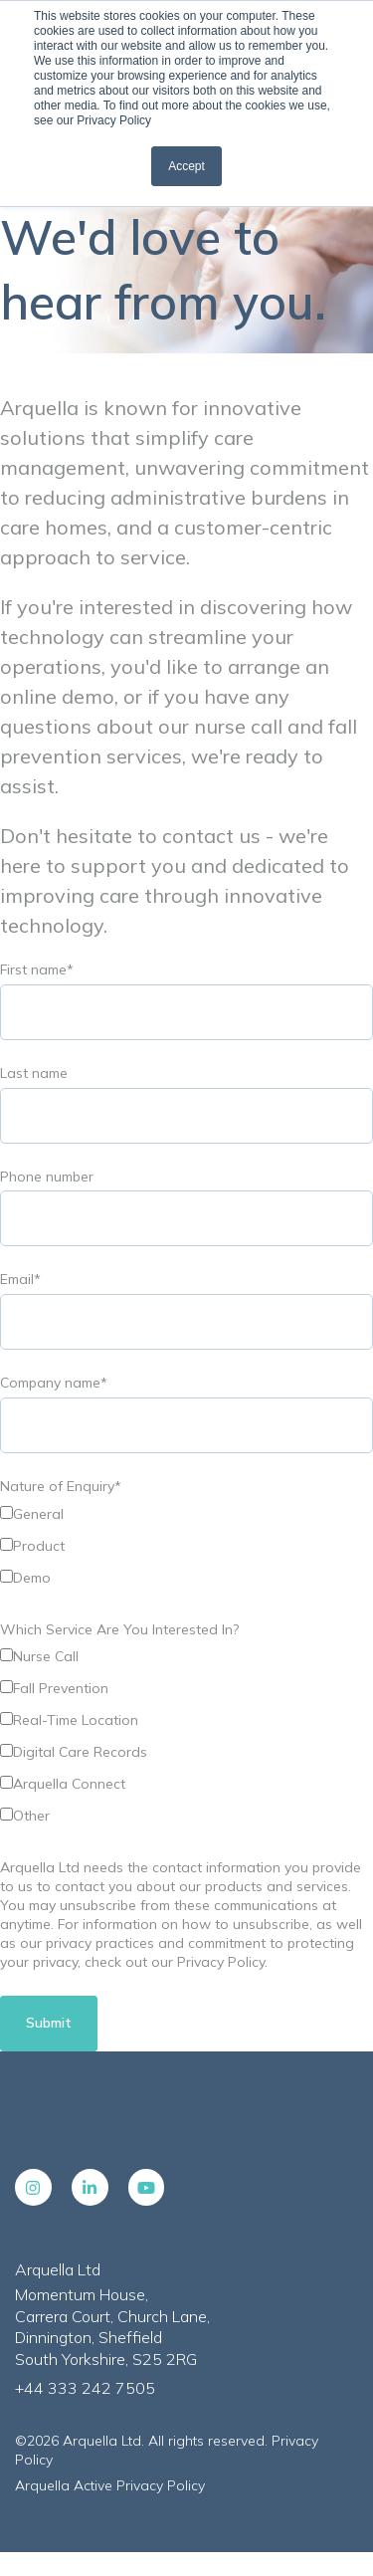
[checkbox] (186, 1549)
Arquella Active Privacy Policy (110, 2485)
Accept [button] (186, 166)
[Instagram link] (33, 2187)
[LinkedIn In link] (90, 2187)
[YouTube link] (146, 2187)
